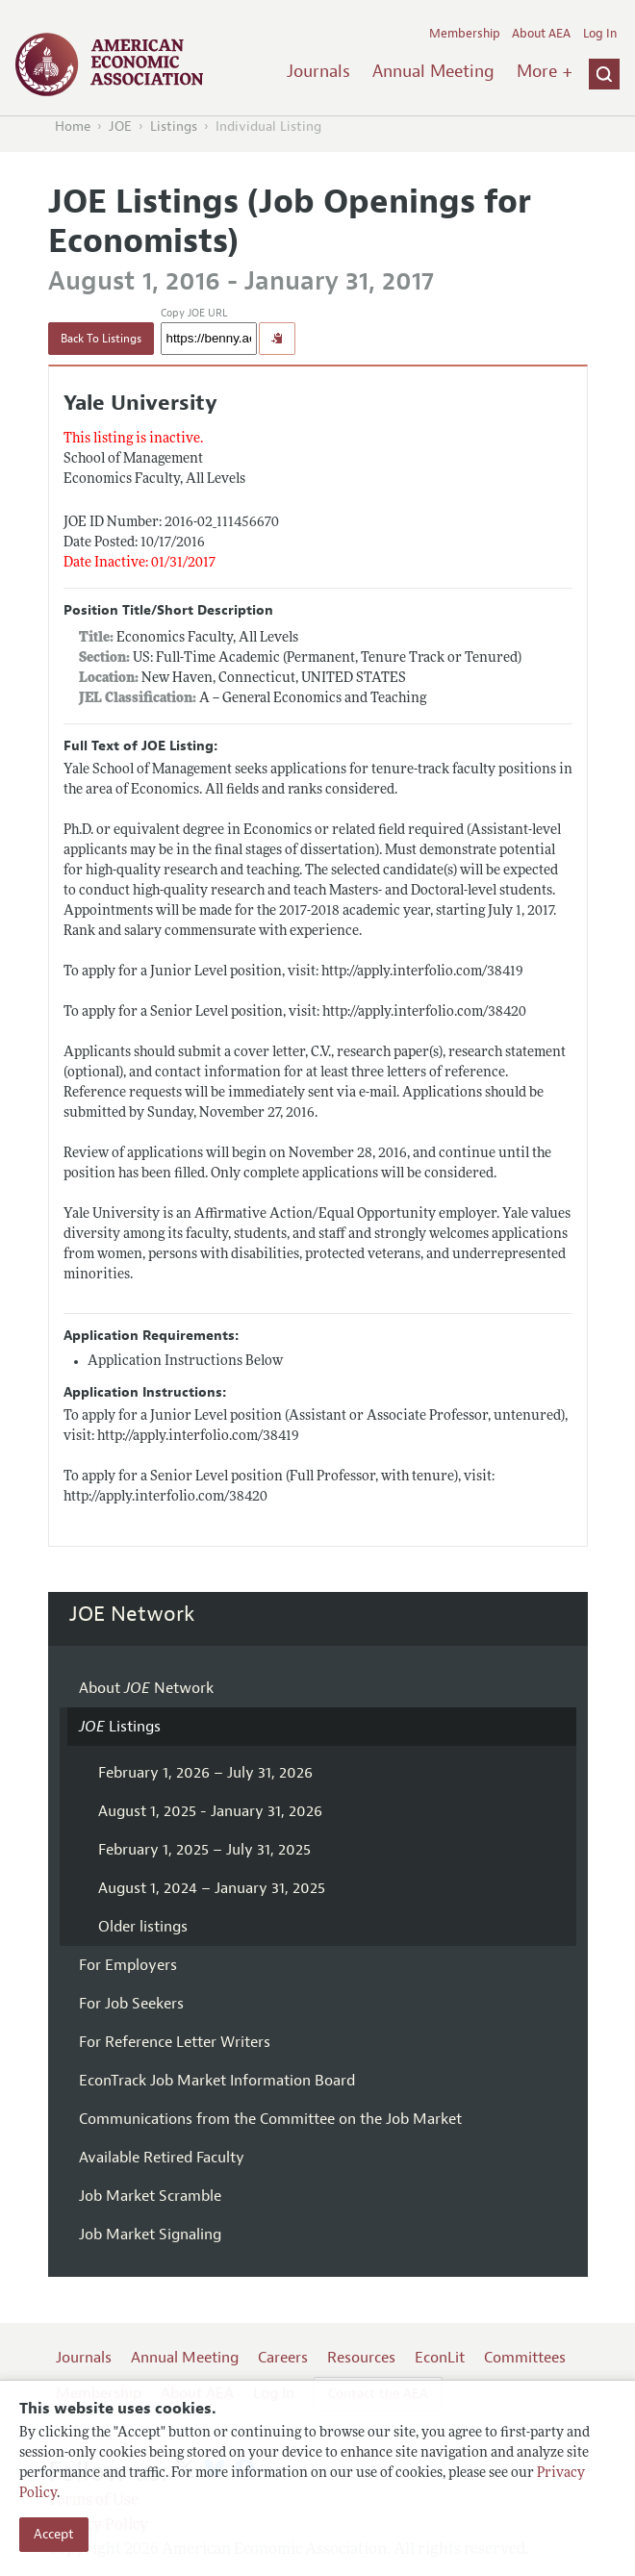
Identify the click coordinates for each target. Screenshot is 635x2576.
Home (72, 126)
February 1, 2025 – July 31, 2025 (204, 1849)
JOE (120, 126)
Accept (54, 2534)
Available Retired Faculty (161, 2157)
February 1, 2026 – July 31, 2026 (205, 1772)
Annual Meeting (433, 71)
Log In (600, 33)
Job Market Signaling (150, 2234)
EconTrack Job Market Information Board (217, 2080)
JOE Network (132, 1614)
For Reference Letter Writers (174, 2042)
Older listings (143, 1926)
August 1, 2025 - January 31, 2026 (210, 1811)
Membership (464, 33)
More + (544, 71)
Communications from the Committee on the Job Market (270, 2119)
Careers (283, 2357)
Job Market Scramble (150, 2196)
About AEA (541, 33)
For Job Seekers (131, 2003)
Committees (525, 2357)
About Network (146, 1688)
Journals (318, 71)
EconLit (440, 2357)
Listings (173, 126)
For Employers (128, 1965)
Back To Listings (101, 338)
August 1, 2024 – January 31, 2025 (211, 1888)
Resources (361, 2357)
